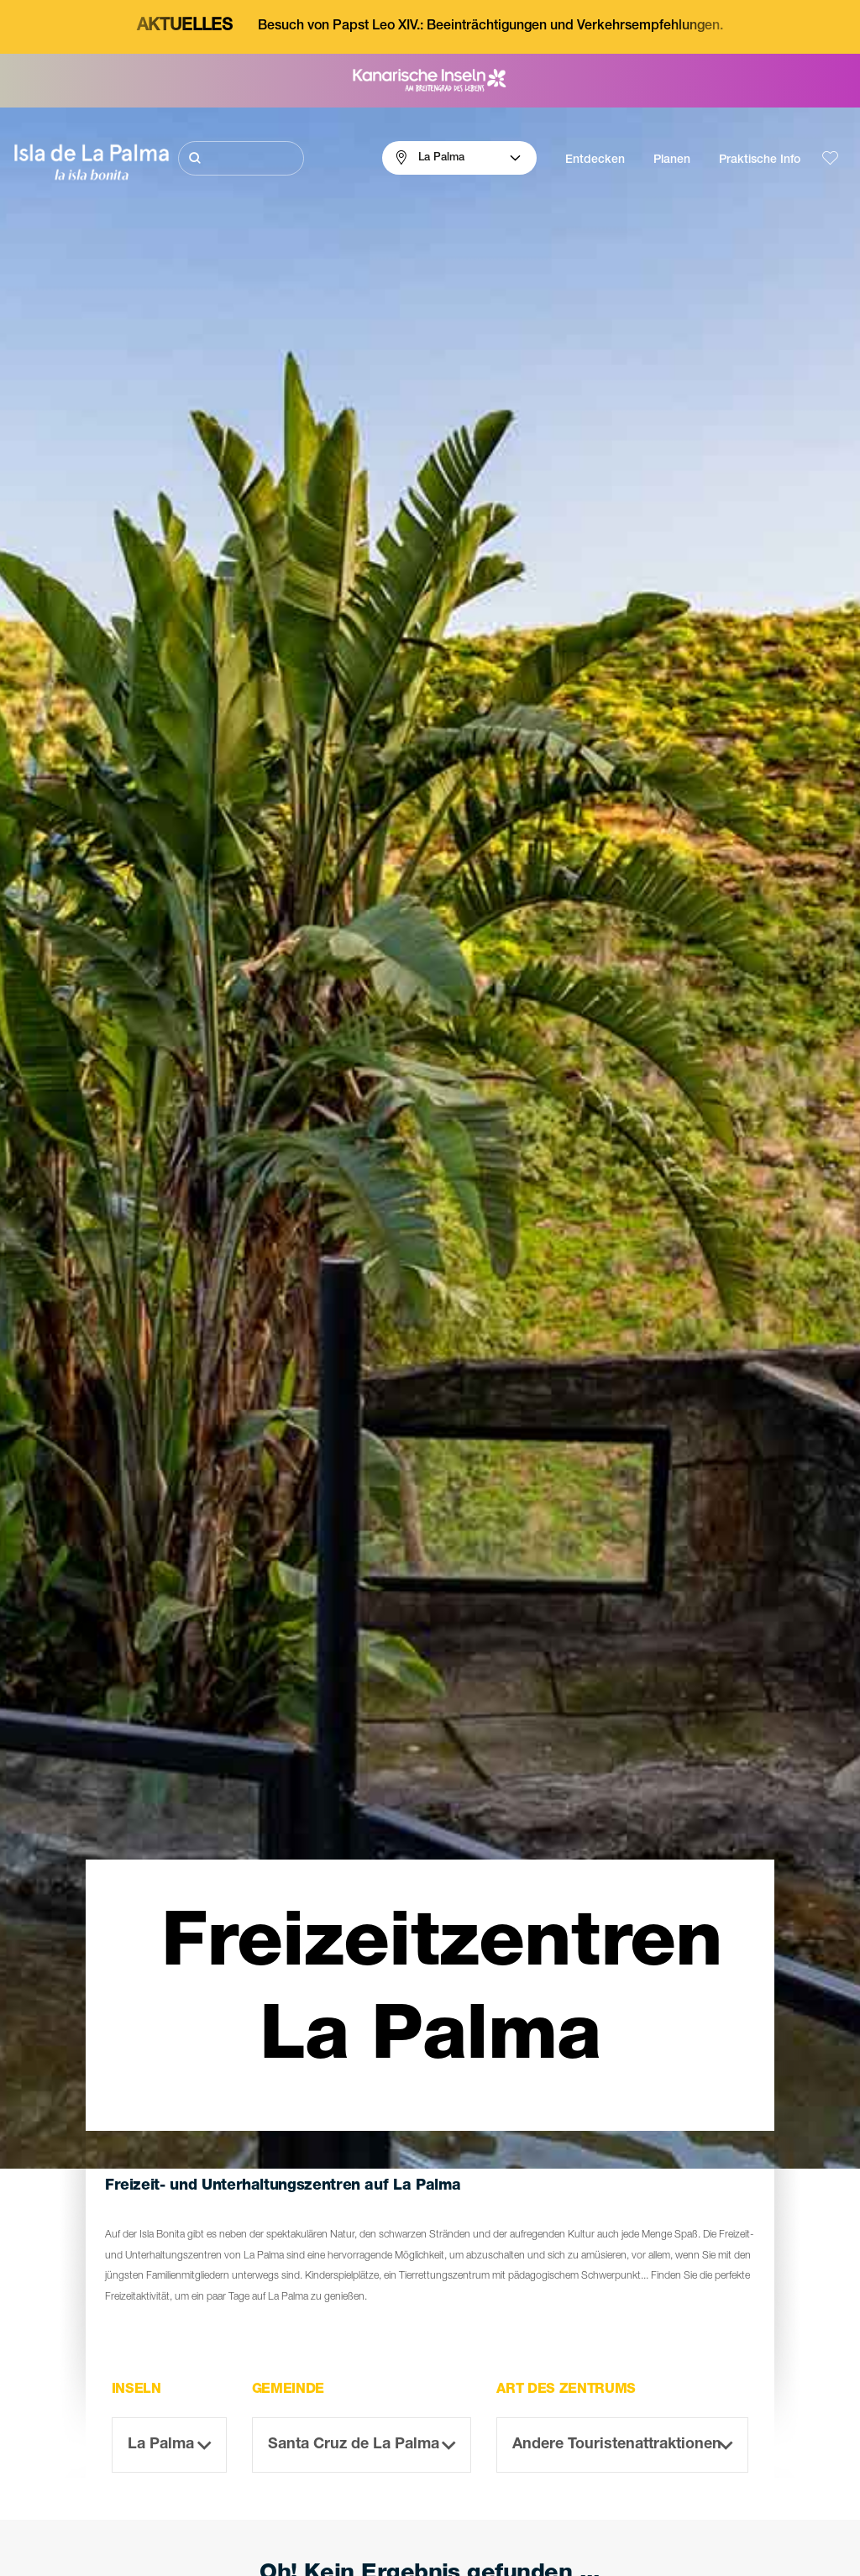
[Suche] (241, 158)
